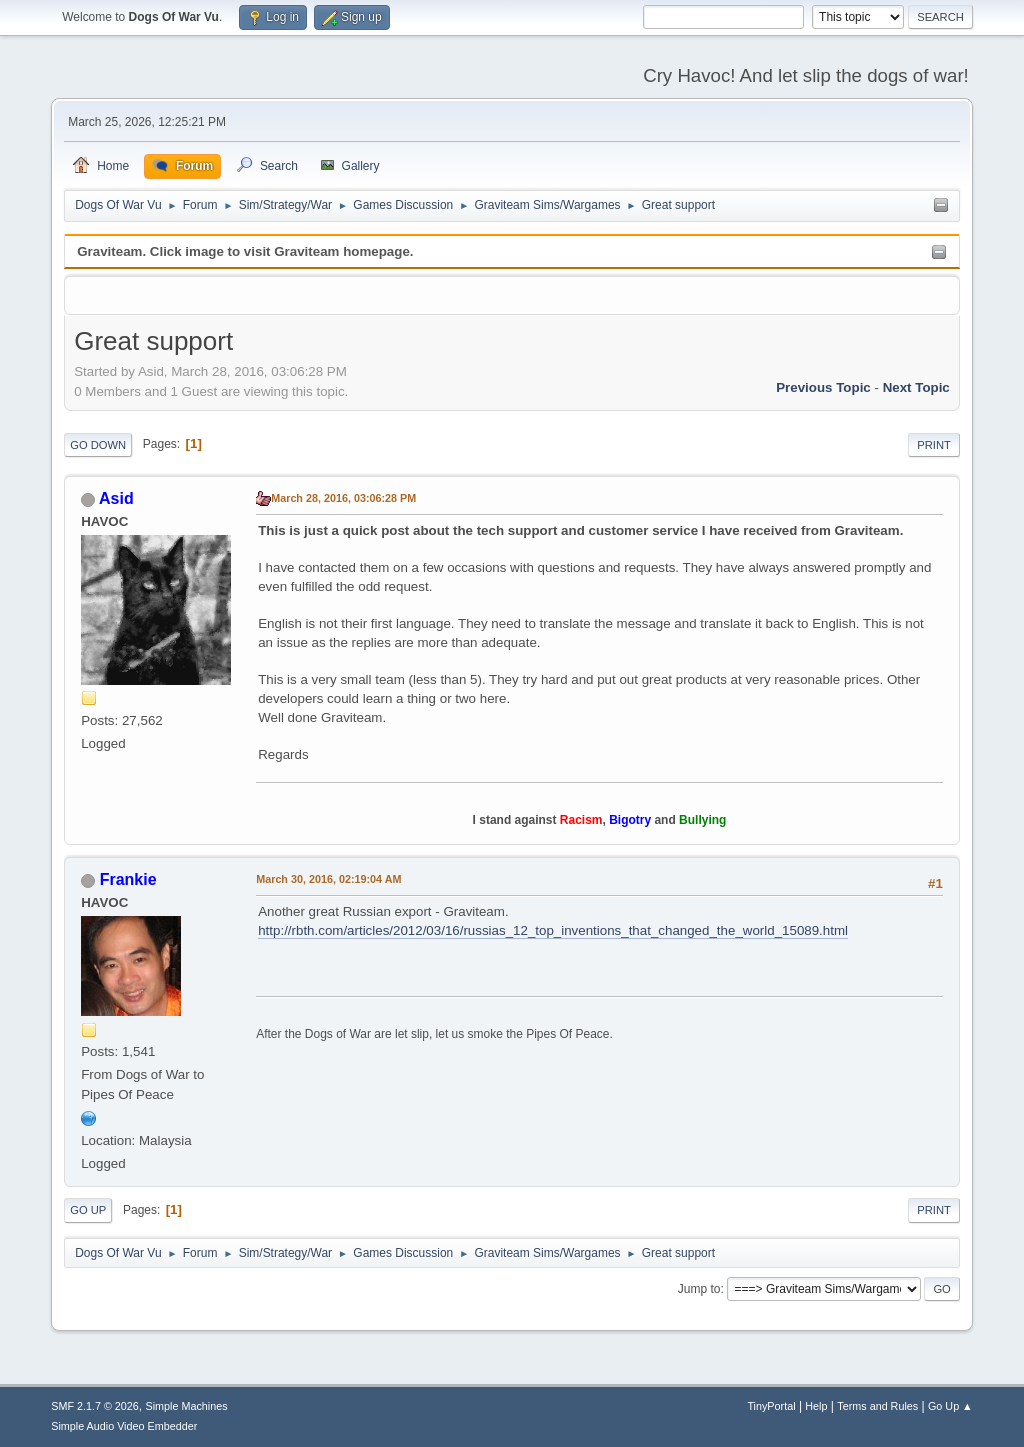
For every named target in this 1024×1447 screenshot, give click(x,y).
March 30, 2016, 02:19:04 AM (328, 879)
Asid (116, 498)
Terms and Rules (877, 1406)
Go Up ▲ (950, 1406)
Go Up (88, 1210)
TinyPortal (771, 1406)
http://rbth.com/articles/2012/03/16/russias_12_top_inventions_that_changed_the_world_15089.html (553, 930)
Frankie (128, 879)
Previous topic (823, 387)
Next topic (916, 387)
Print (934, 445)
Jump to (699, 1289)
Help (816, 1406)
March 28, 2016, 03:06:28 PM (343, 498)
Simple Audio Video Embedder (124, 1426)
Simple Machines (187, 1406)
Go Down (98, 445)
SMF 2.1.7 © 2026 (95, 1406)
